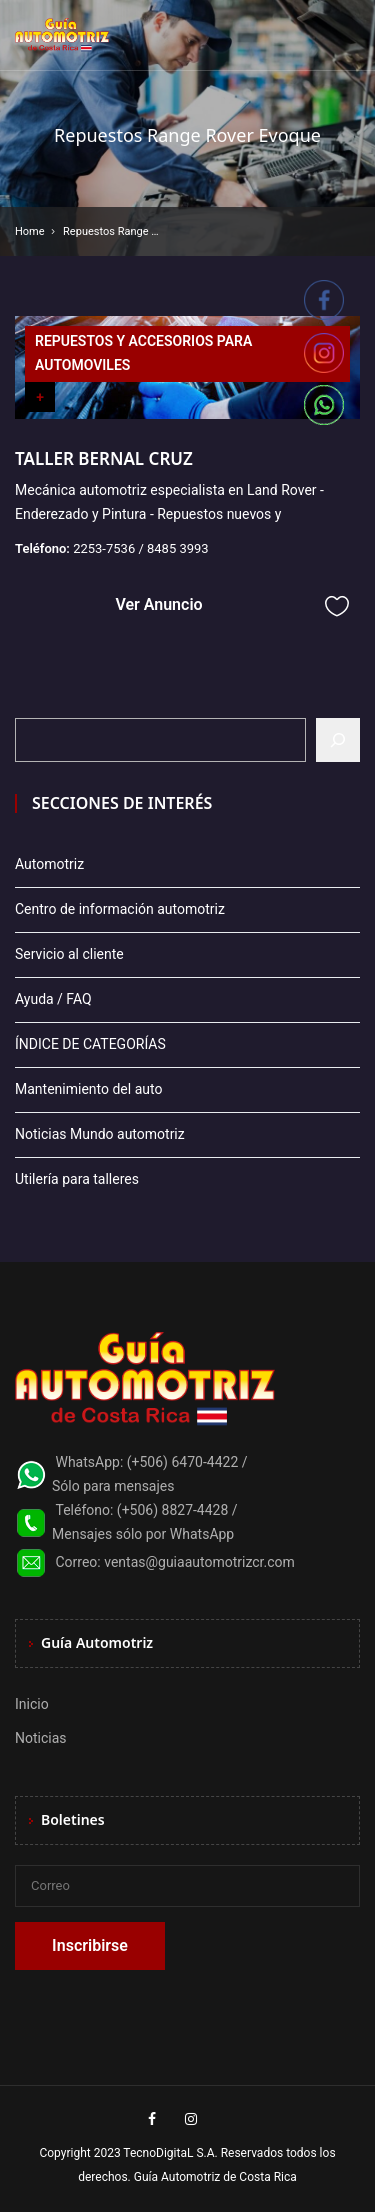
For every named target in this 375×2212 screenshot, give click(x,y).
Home (30, 231)
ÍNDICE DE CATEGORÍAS (90, 1044)
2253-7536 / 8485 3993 (141, 548)
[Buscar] (338, 740)
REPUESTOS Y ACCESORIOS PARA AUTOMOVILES (143, 353)
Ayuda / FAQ (53, 999)
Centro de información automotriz (120, 909)
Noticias (41, 1738)
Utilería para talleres (77, 1179)
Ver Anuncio (158, 604)
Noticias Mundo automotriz (100, 1134)
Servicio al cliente (69, 954)
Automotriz (49, 864)
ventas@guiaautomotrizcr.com (199, 1562)
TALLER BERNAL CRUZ (104, 458)
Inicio (32, 1704)
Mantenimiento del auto (88, 1089)
